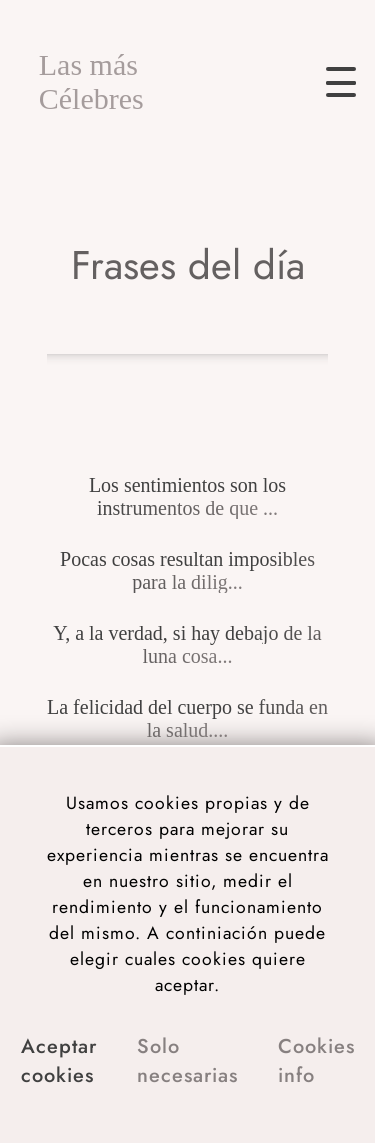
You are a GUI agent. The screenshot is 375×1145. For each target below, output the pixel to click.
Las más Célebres (91, 81)
